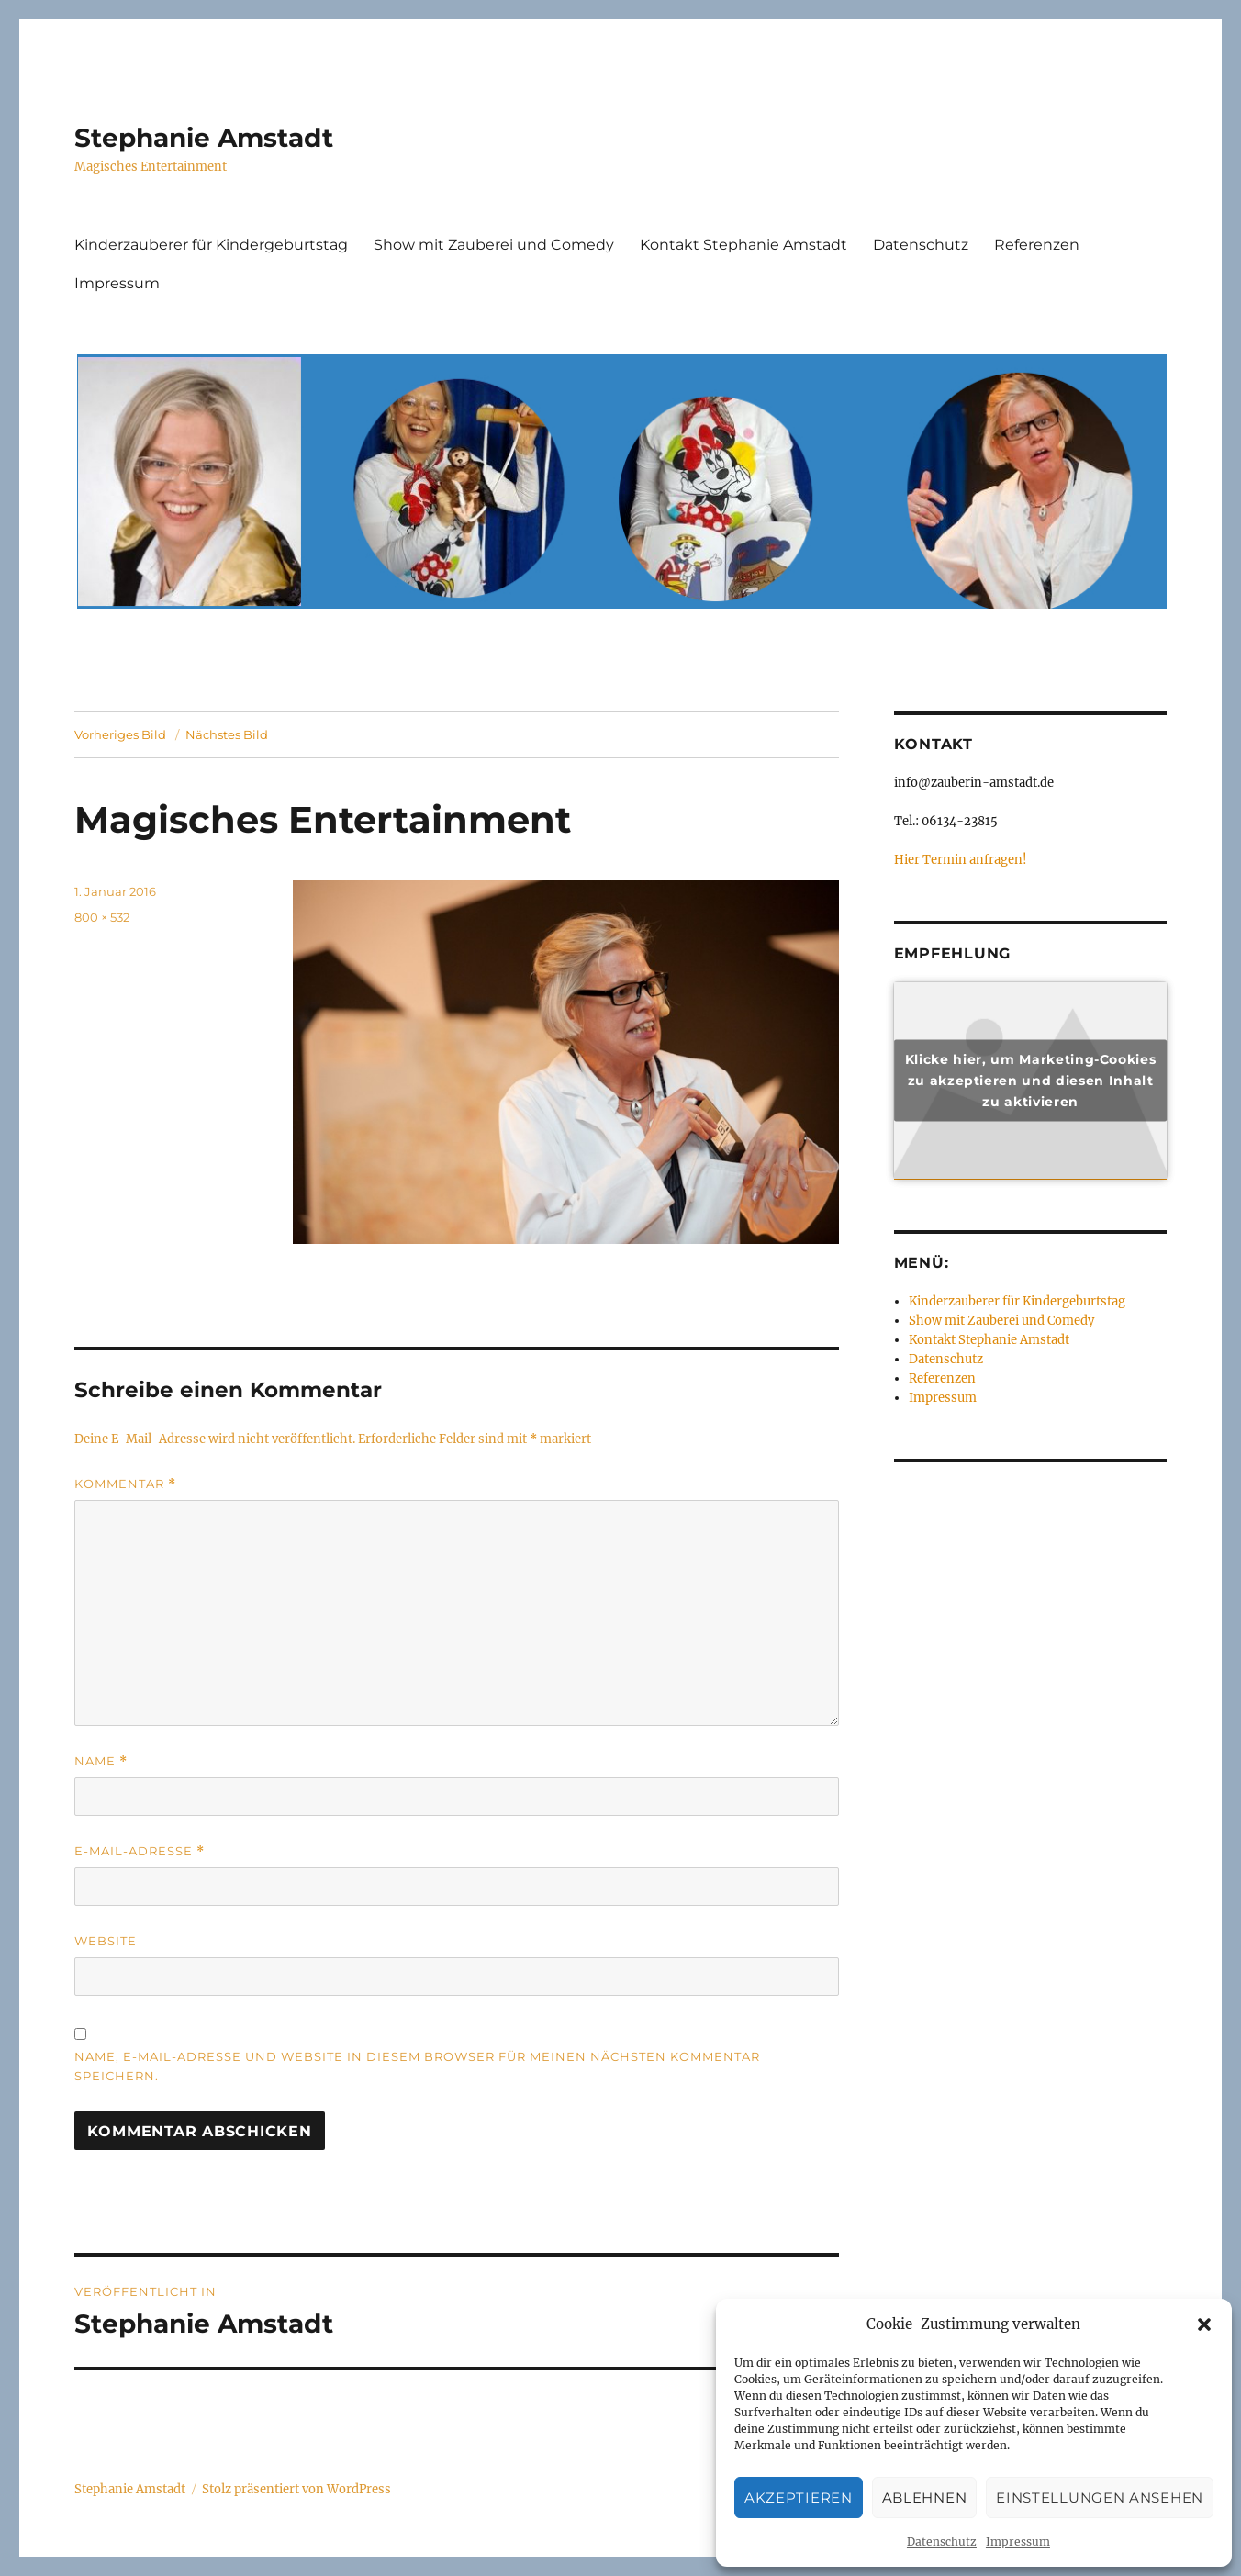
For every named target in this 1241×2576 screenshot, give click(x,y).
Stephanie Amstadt (203, 137)
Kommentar (125, 1484)
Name (101, 1761)
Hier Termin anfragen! (960, 860)
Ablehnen (924, 2497)
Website (105, 1940)
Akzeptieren (798, 2497)
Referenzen (1036, 244)
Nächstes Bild (226, 734)
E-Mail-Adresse (139, 1851)
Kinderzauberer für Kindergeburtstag (211, 244)
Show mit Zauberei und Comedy (494, 244)
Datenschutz (942, 2541)
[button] (1204, 2324)
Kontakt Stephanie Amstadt (743, 244)
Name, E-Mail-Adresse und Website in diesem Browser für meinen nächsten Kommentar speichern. (417, 2066)
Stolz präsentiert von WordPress (296, 2489)
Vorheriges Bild (120, 734)
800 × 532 (101, 917)
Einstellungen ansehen (1099, 2497)
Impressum (1018, 2541)
